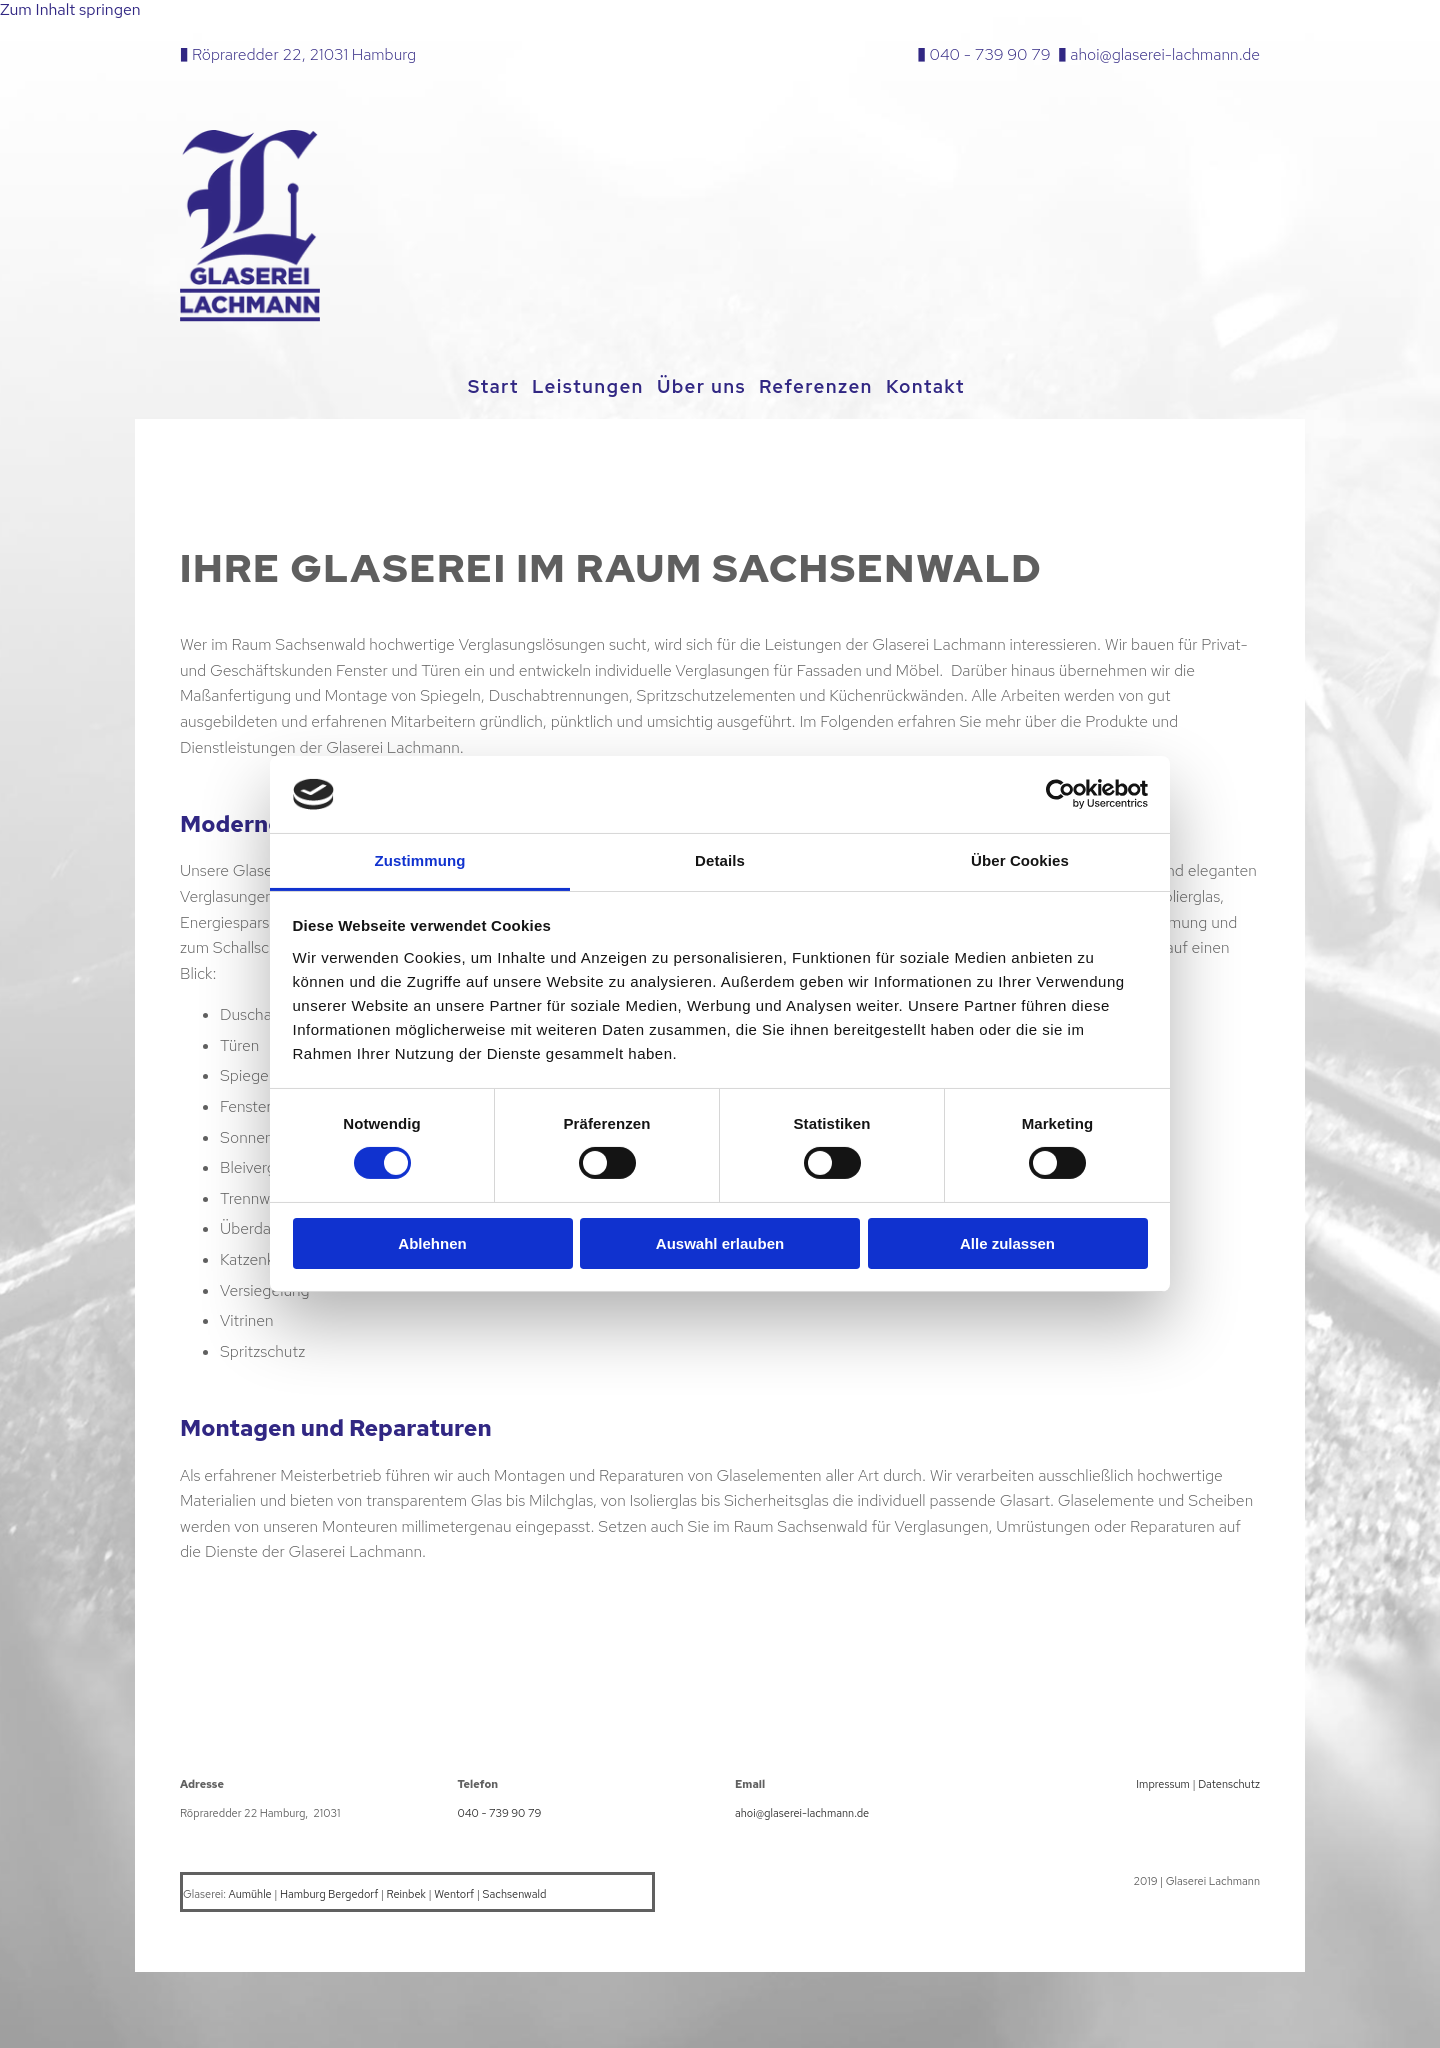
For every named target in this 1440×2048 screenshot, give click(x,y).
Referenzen (827, 386)
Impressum (1163, 1781)
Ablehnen (432, 1243)
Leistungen (585, 386)
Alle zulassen (1007, 1243)
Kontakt (942, 386)
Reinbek (406, 1891)
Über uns (705, 386)
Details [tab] (720, 860)
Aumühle (250, 1891)
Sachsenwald (515, 1891)
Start (483, 386)
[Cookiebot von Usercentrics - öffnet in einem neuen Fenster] (1060, 794)
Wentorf (454, 1891)
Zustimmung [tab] (420, 860)
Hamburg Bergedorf (329, 1891)
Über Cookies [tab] (1020, 860)
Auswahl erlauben (720, 1243)
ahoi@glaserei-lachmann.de (1165, 54)
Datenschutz (1229, 1781)
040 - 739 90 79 (990, 54)
